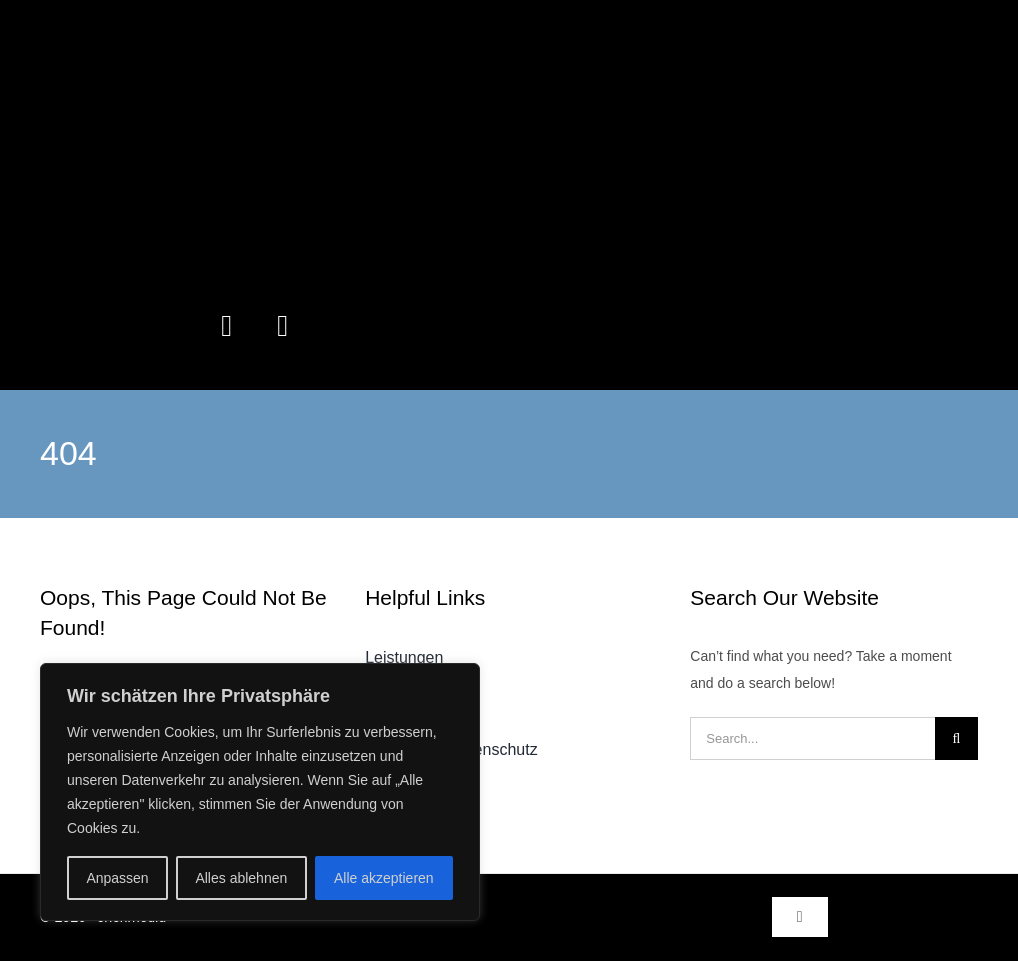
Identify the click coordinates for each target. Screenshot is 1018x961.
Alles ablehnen (241, 878)
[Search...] (812, 738)
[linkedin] (283, 326)
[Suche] (956, 738)
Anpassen (117, 878)
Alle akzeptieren (384, 878)
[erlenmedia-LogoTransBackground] (509, 27)
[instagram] (227, 326)
